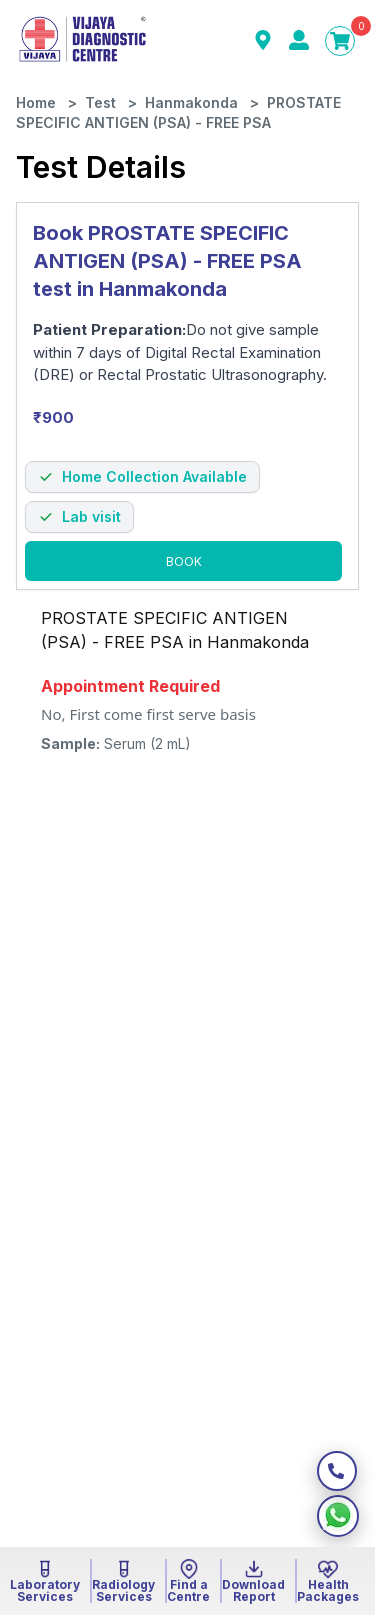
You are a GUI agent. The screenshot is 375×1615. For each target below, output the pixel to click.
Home (36, 102)
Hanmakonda (191, 102)
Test (100, 102)
